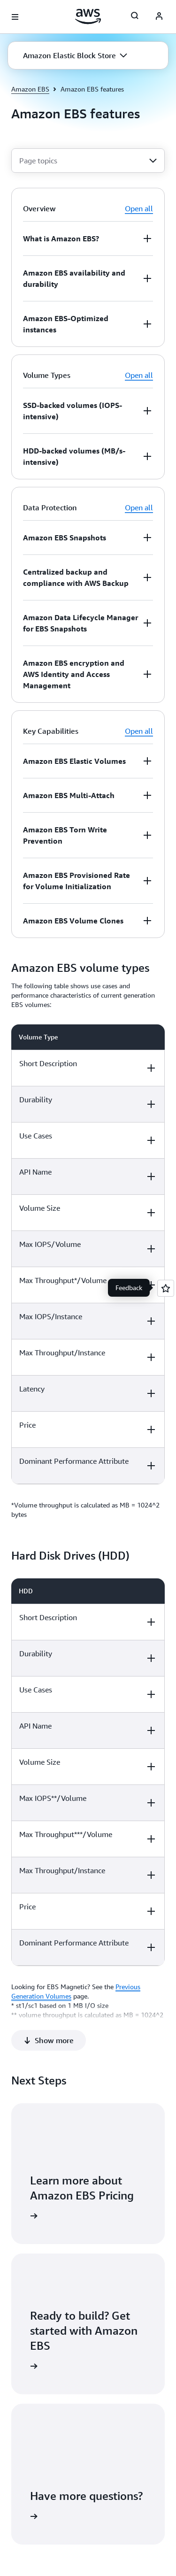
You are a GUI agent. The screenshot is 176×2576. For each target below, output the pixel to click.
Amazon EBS (30, 89)
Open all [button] (139, 208)
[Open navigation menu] (15, 16)
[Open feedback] (165, 1288)
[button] (75, 55)
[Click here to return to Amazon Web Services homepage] (88, 16)
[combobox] (88, 160)
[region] (88, 1254)
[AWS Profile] (159, 17)
